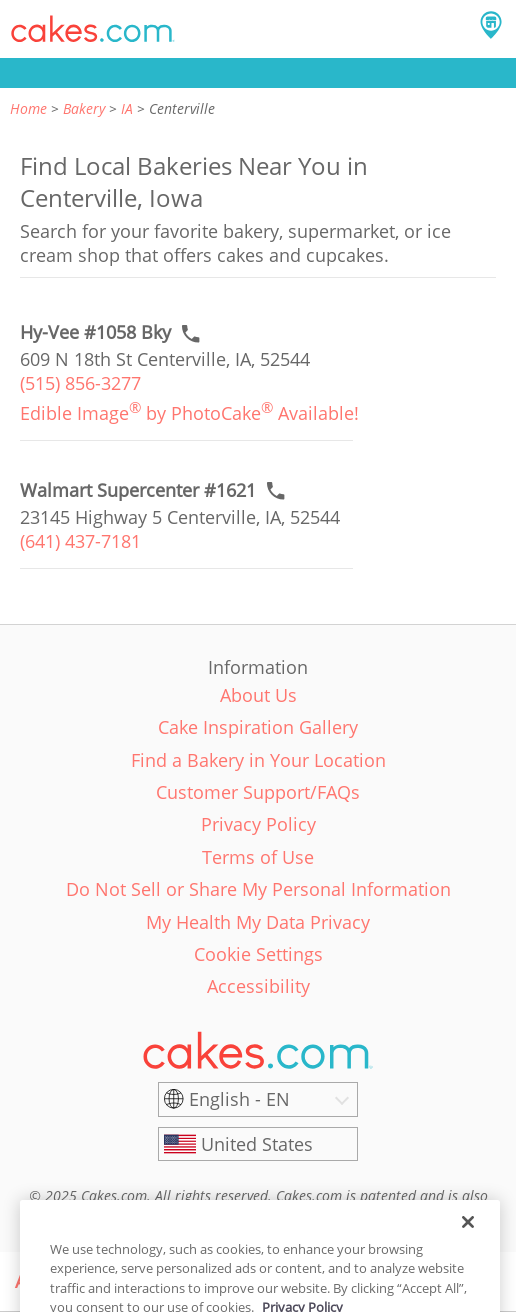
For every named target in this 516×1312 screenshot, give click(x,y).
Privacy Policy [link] (258, 824)
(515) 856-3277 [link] (80, 383)
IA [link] (127, 108)
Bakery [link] (84, 108)
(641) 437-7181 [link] (80, 541)
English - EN (239, 1099)
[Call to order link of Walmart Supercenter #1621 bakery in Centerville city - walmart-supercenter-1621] (138, 490)
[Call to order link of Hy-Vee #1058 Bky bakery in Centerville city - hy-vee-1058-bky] (95, 332)
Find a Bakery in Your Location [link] (258, 760)
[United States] (258, 1144)
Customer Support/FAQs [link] (258, 792)
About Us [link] (258, 695)
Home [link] (28, 108)
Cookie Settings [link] (258, 954)
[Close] (468, 1239)
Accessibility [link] (258, 986)
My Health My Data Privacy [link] (258, 922)
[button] (93, 29)
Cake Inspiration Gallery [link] (258, 727)
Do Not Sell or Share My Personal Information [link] (258, 889)
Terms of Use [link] (258, 857)
